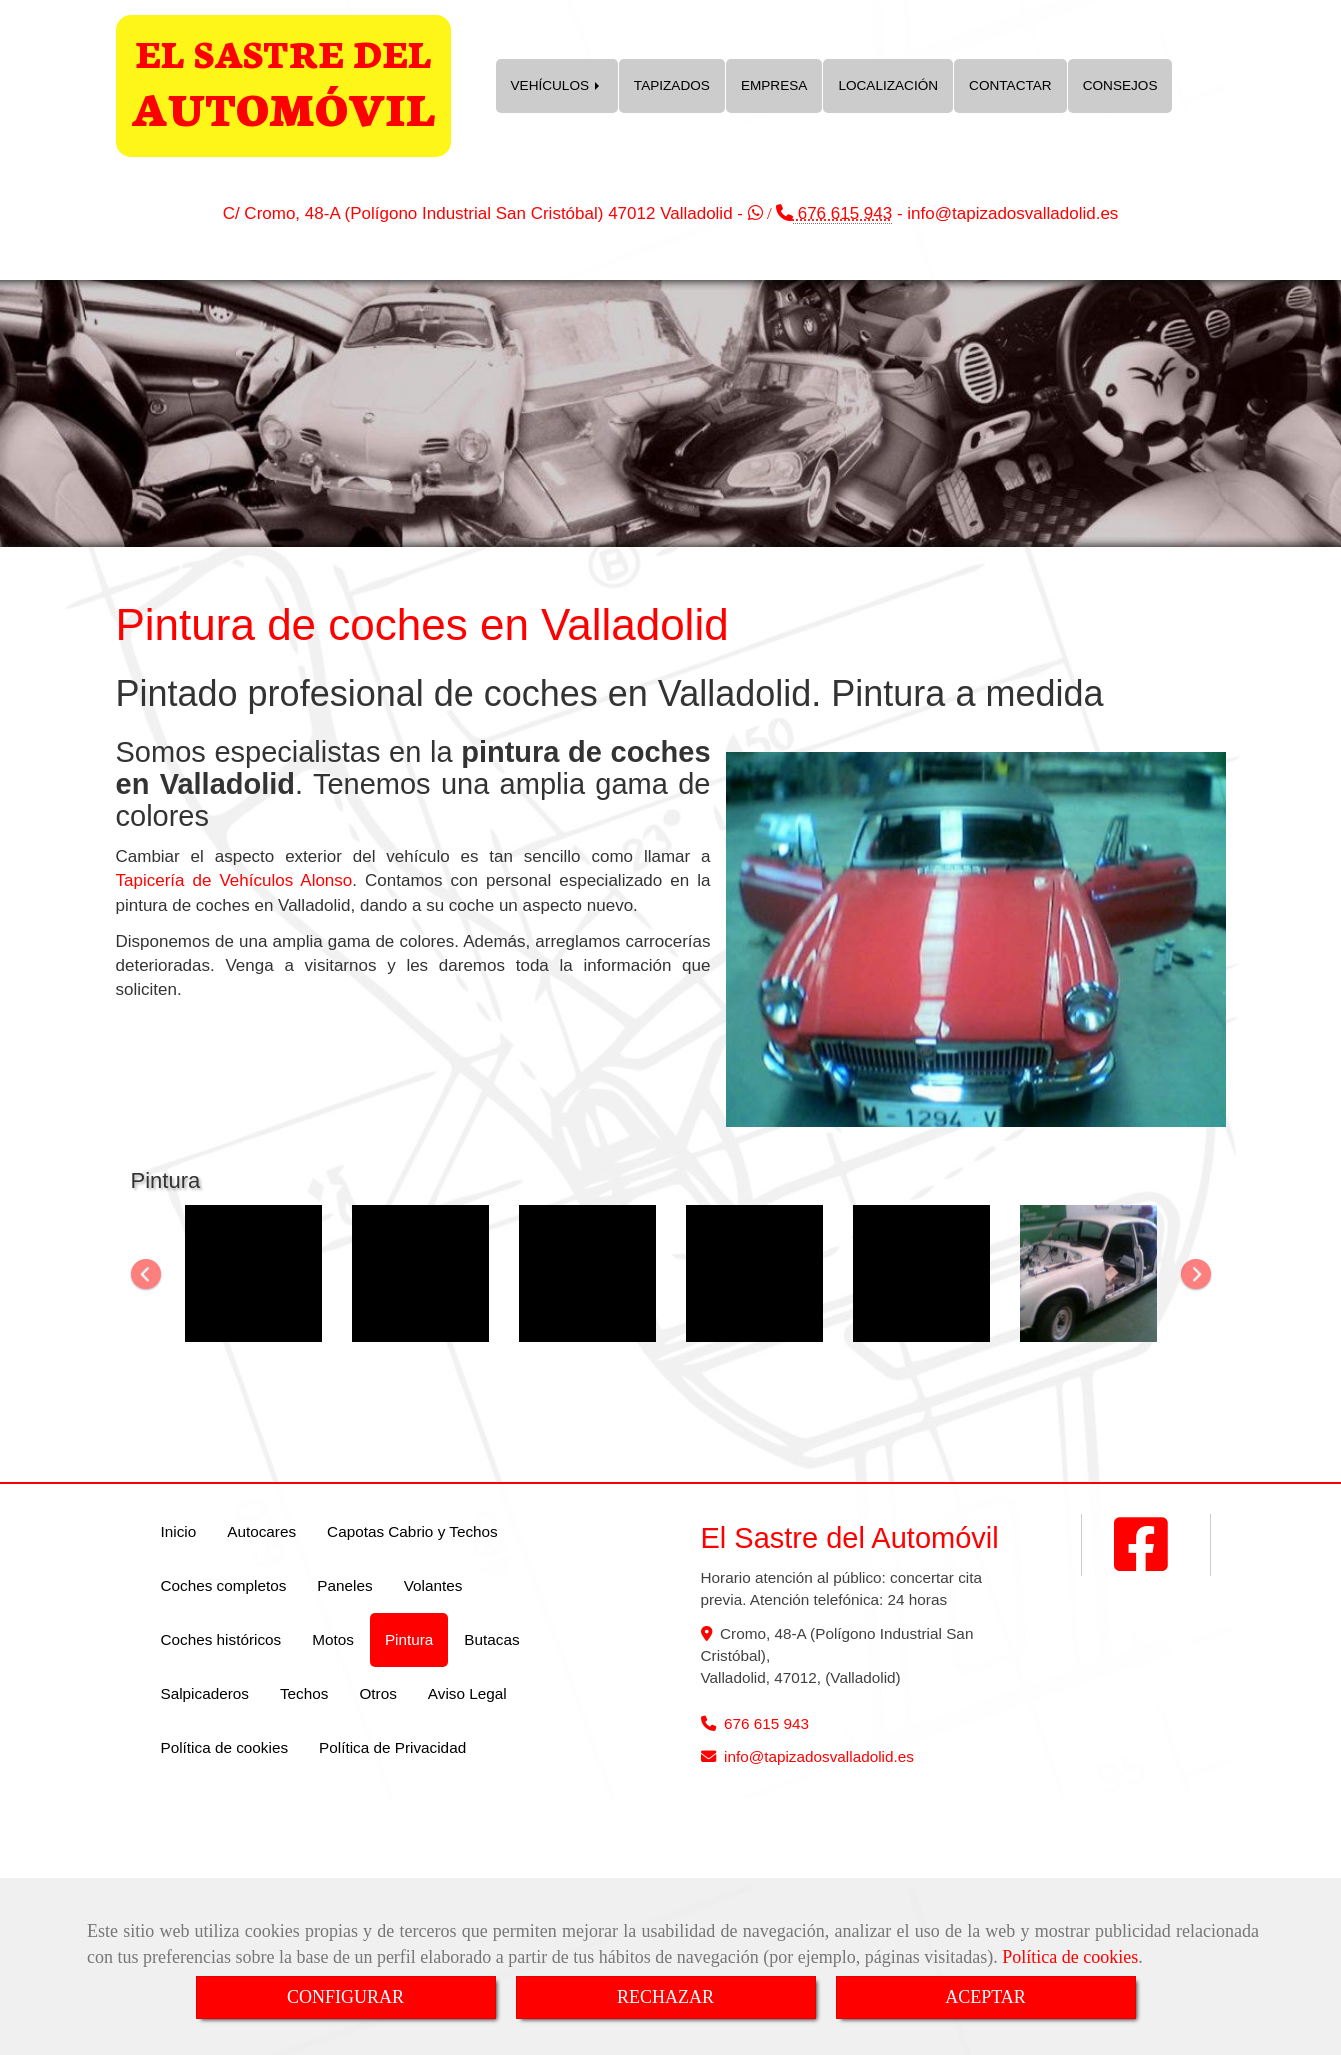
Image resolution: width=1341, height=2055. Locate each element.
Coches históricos (221, 1639)
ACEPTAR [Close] (985, 1997)
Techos (304, 1693)
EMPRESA (774, 85)
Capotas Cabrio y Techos (412, 1531)
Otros (377, 1693)
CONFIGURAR (345, 1997)
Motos (333, 1639)
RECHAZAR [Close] (665, 1997)
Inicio (179, 1531)
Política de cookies (1070, 1957)
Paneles (344, 1585)
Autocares (261, 1531)
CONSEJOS (1120, 85)
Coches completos (224, 1585)
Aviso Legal (467, 1693)
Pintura (409, 1639)
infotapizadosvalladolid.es (1012, 213)
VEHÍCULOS (557, 85)
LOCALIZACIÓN (888, 85)
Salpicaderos (205, 1693)
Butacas (491, 1639)
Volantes (433, 1585)
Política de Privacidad (392, 1747)
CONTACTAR (1010, 85)
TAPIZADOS (672, 85)
